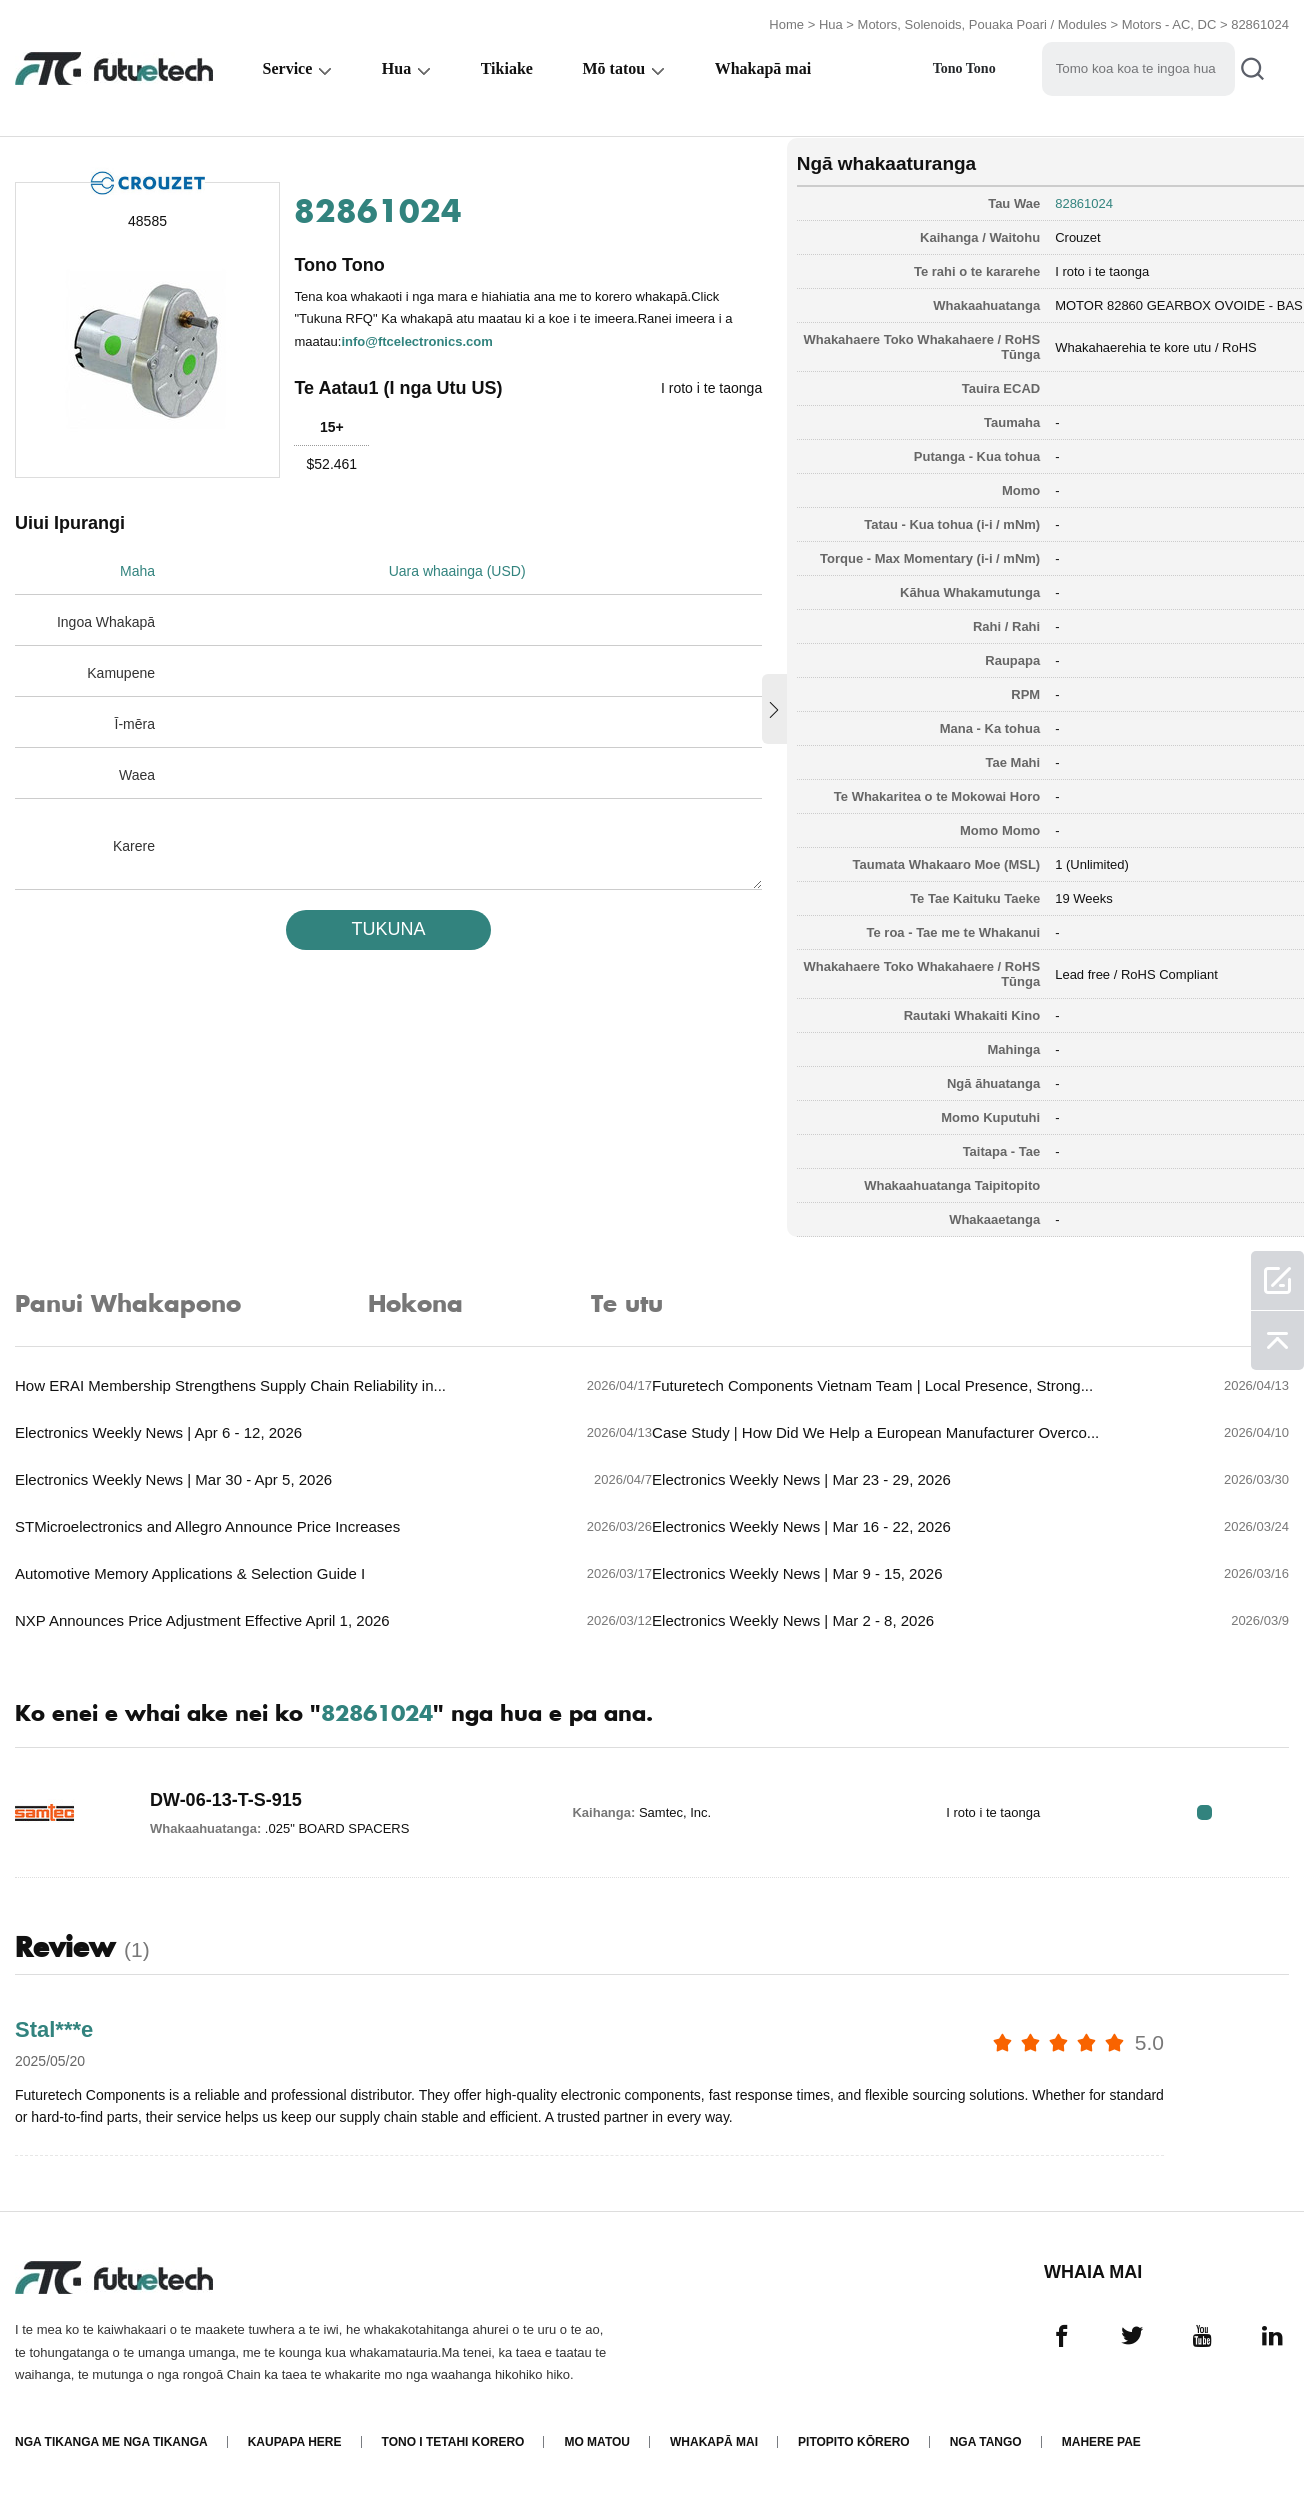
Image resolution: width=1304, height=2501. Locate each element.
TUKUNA (378, 928)
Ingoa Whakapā (106, 621)
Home (786, 22)
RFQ (1226, 1811)
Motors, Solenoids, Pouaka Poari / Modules (982, 22)
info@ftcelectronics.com (417, 338)
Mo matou (597, 2444)
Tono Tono (964, 66)
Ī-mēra (135, 723)
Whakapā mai (763, 66)
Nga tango (986, 2444)
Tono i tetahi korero (452, 2444)
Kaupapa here (295, 2444)
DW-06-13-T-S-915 (226, 1799)
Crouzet (1045, 234)
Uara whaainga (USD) (461, 570)
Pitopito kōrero (854, 2444)
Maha (137, 570)
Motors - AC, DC (1169, 22)
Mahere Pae (1101, 2444)
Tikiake (507, 66)
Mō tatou (613, 66)
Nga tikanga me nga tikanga (111, 2444)
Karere (134, 845)
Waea (137, 774)
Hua (831, 22)
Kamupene (121, 672)
